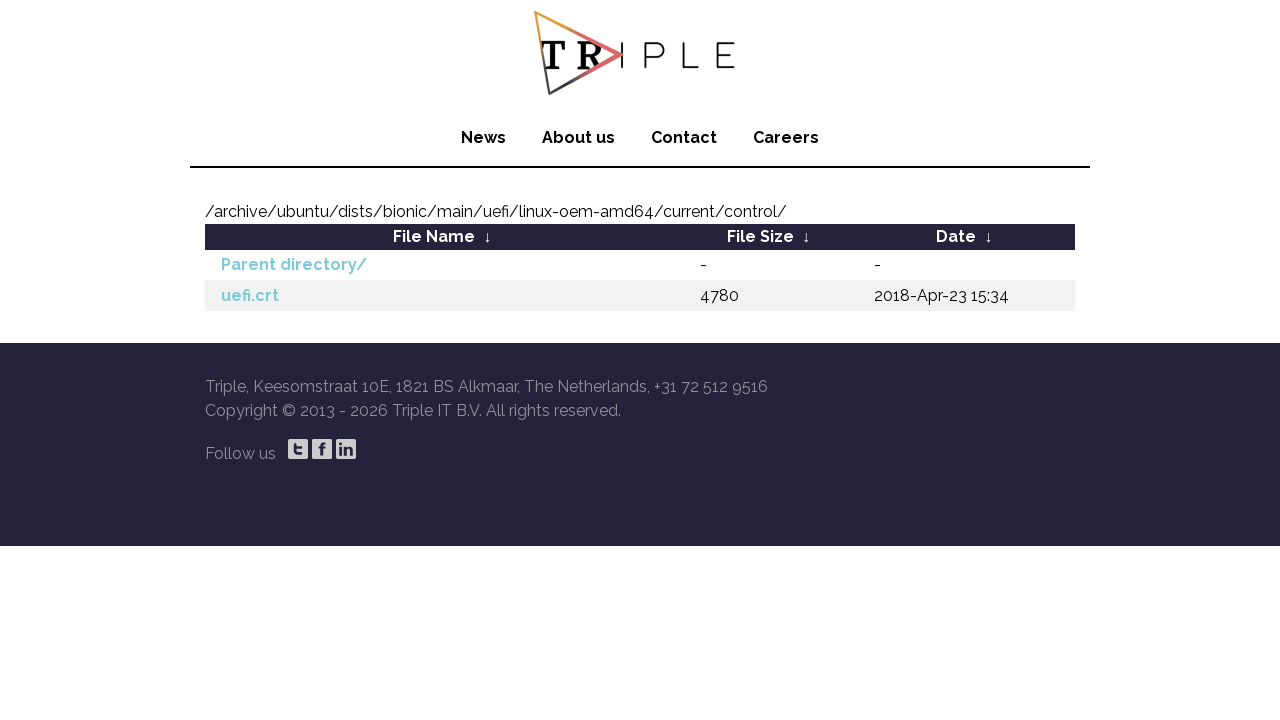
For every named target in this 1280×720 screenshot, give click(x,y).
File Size (760, 236)
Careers (786, 137)
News (483, 137)
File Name (434, 236)
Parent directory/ (294, 264)
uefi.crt (250, 295)
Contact (684, 137)
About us (578, 137)
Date (956, 236)
